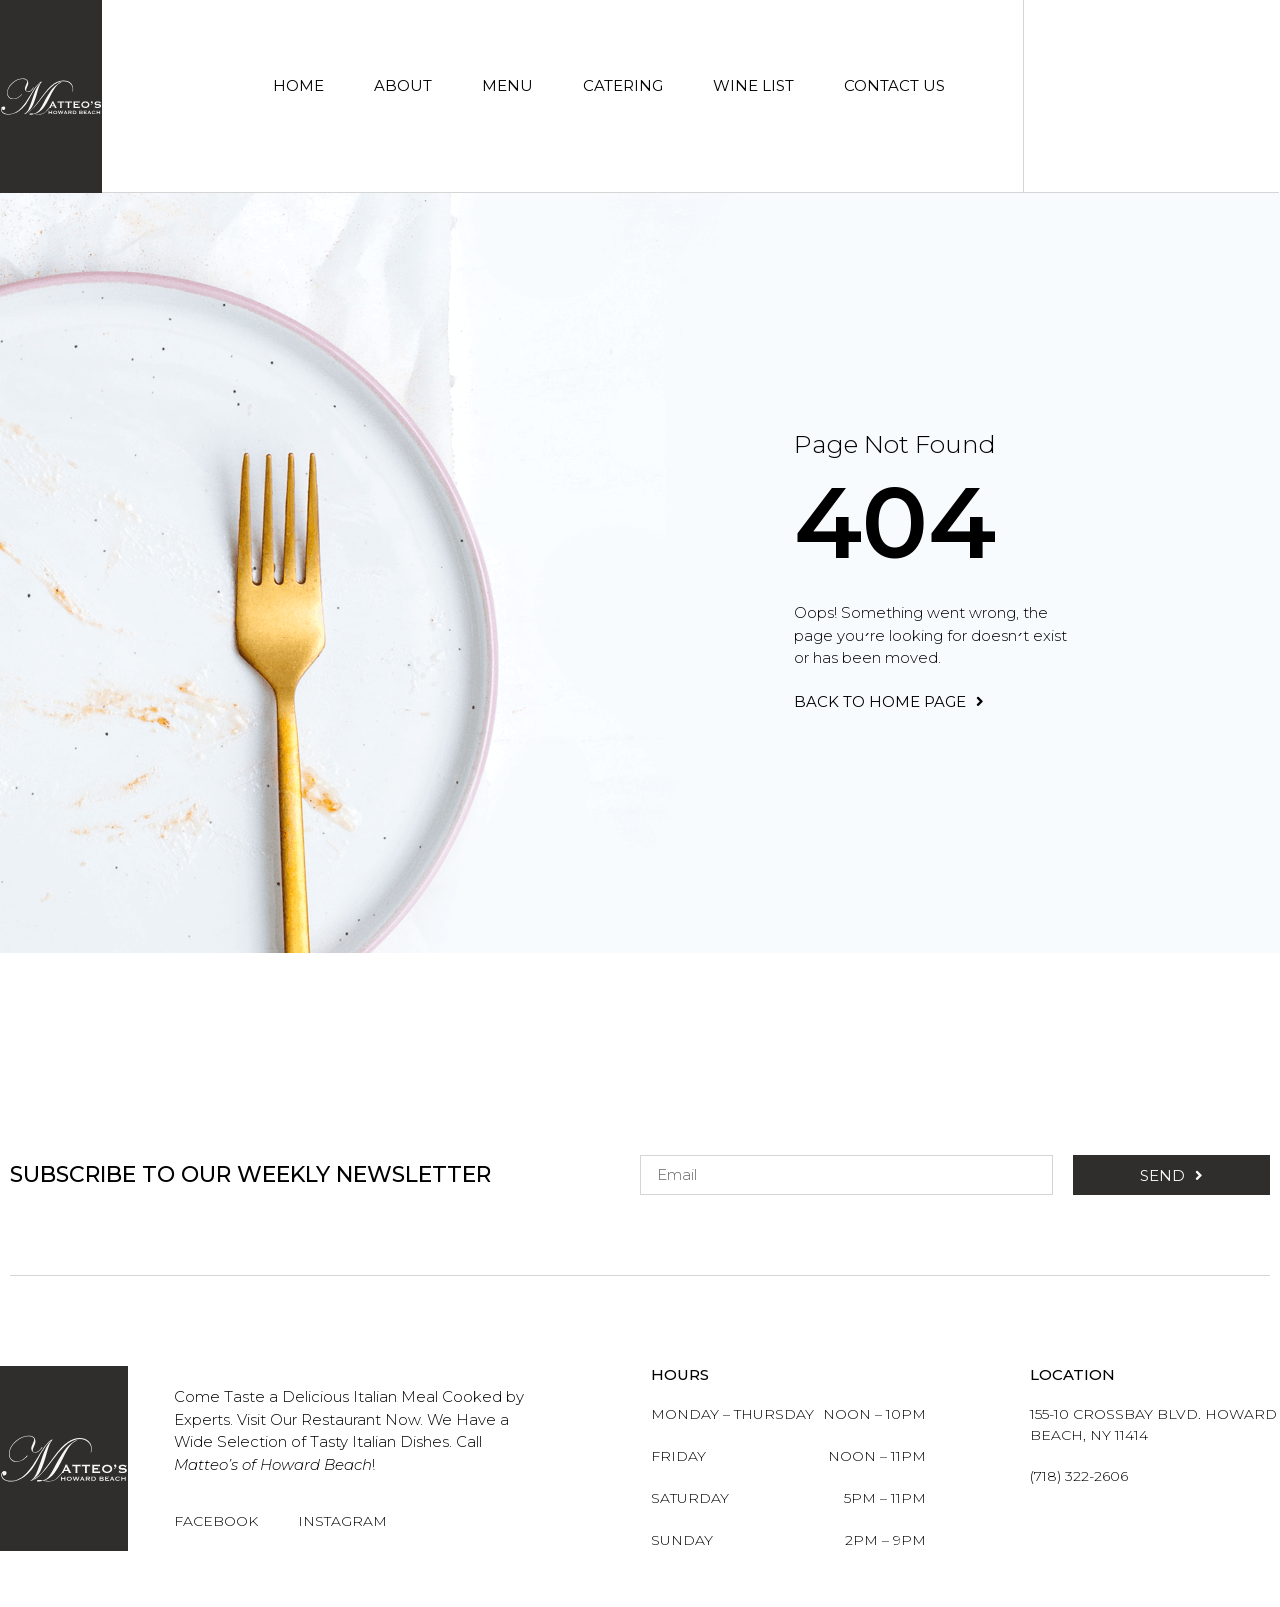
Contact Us (894, 85)
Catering (623, 85)
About (403, 85)
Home (298, 85)
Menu (507, 85)
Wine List (753, 85)
